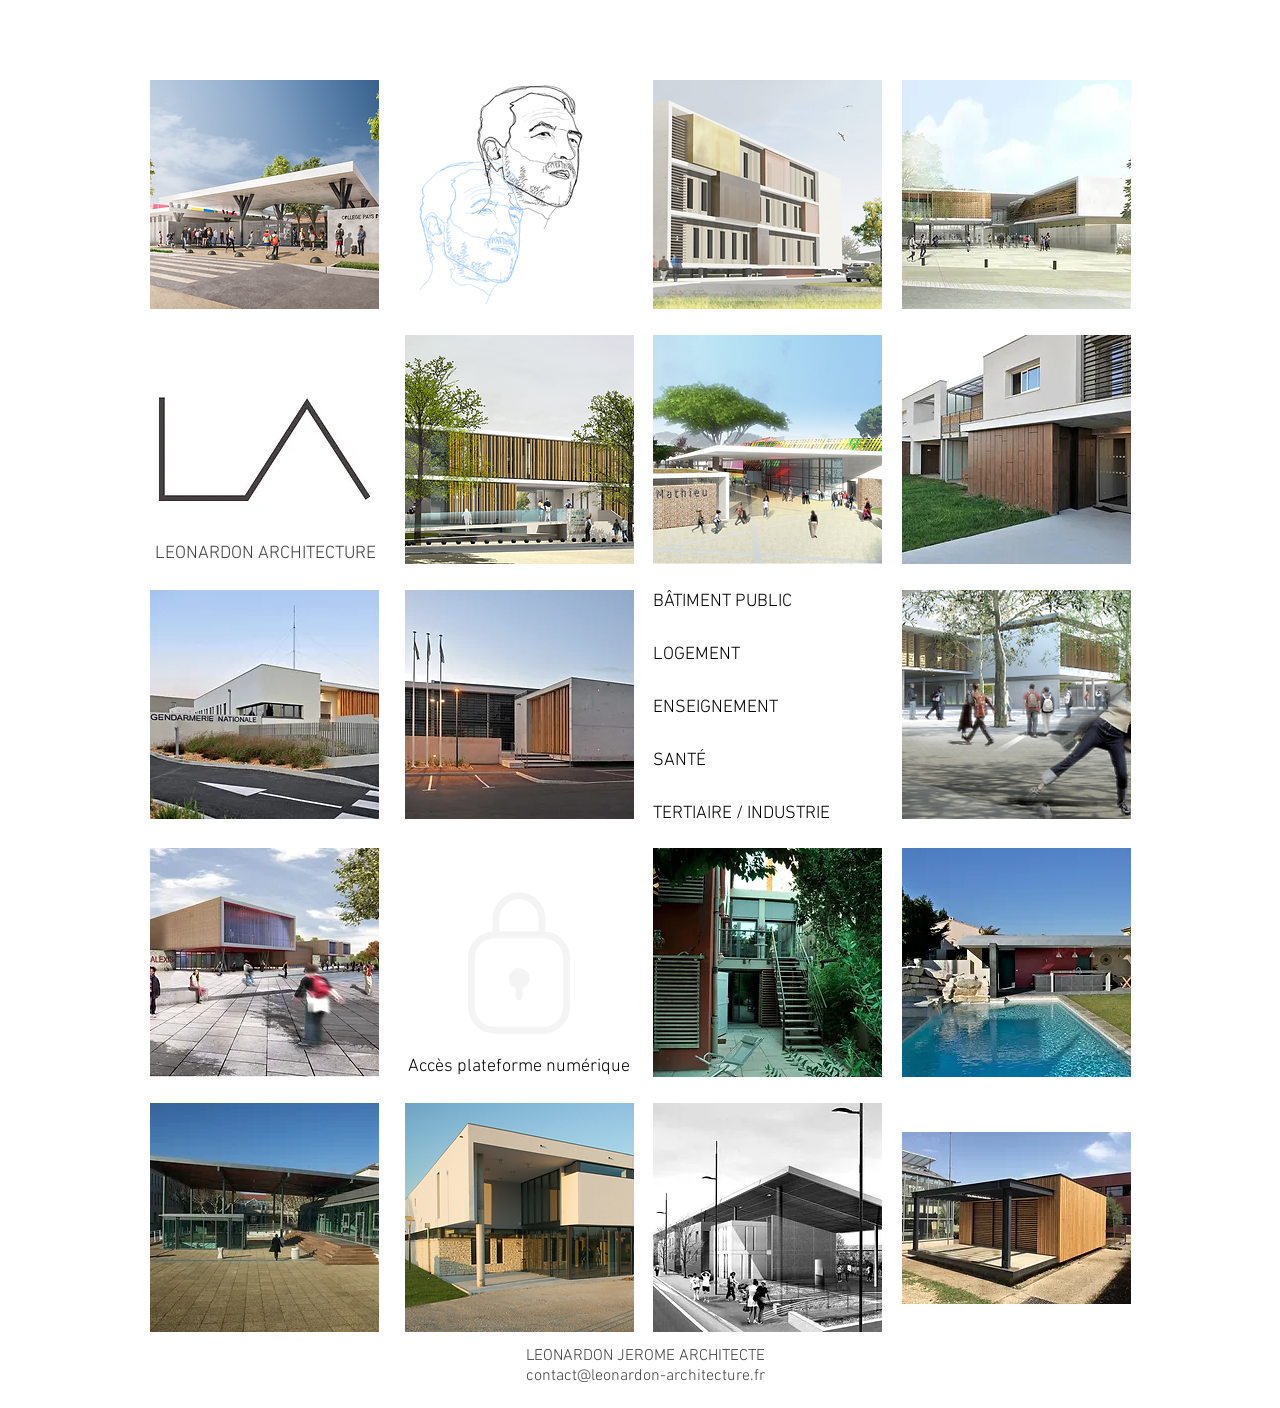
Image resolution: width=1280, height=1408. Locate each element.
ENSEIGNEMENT (715, 707)
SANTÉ (679, 760)
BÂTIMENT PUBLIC (722, 601)
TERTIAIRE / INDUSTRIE (741, 813)
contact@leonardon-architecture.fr (645, 1376)
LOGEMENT (696, 654)
